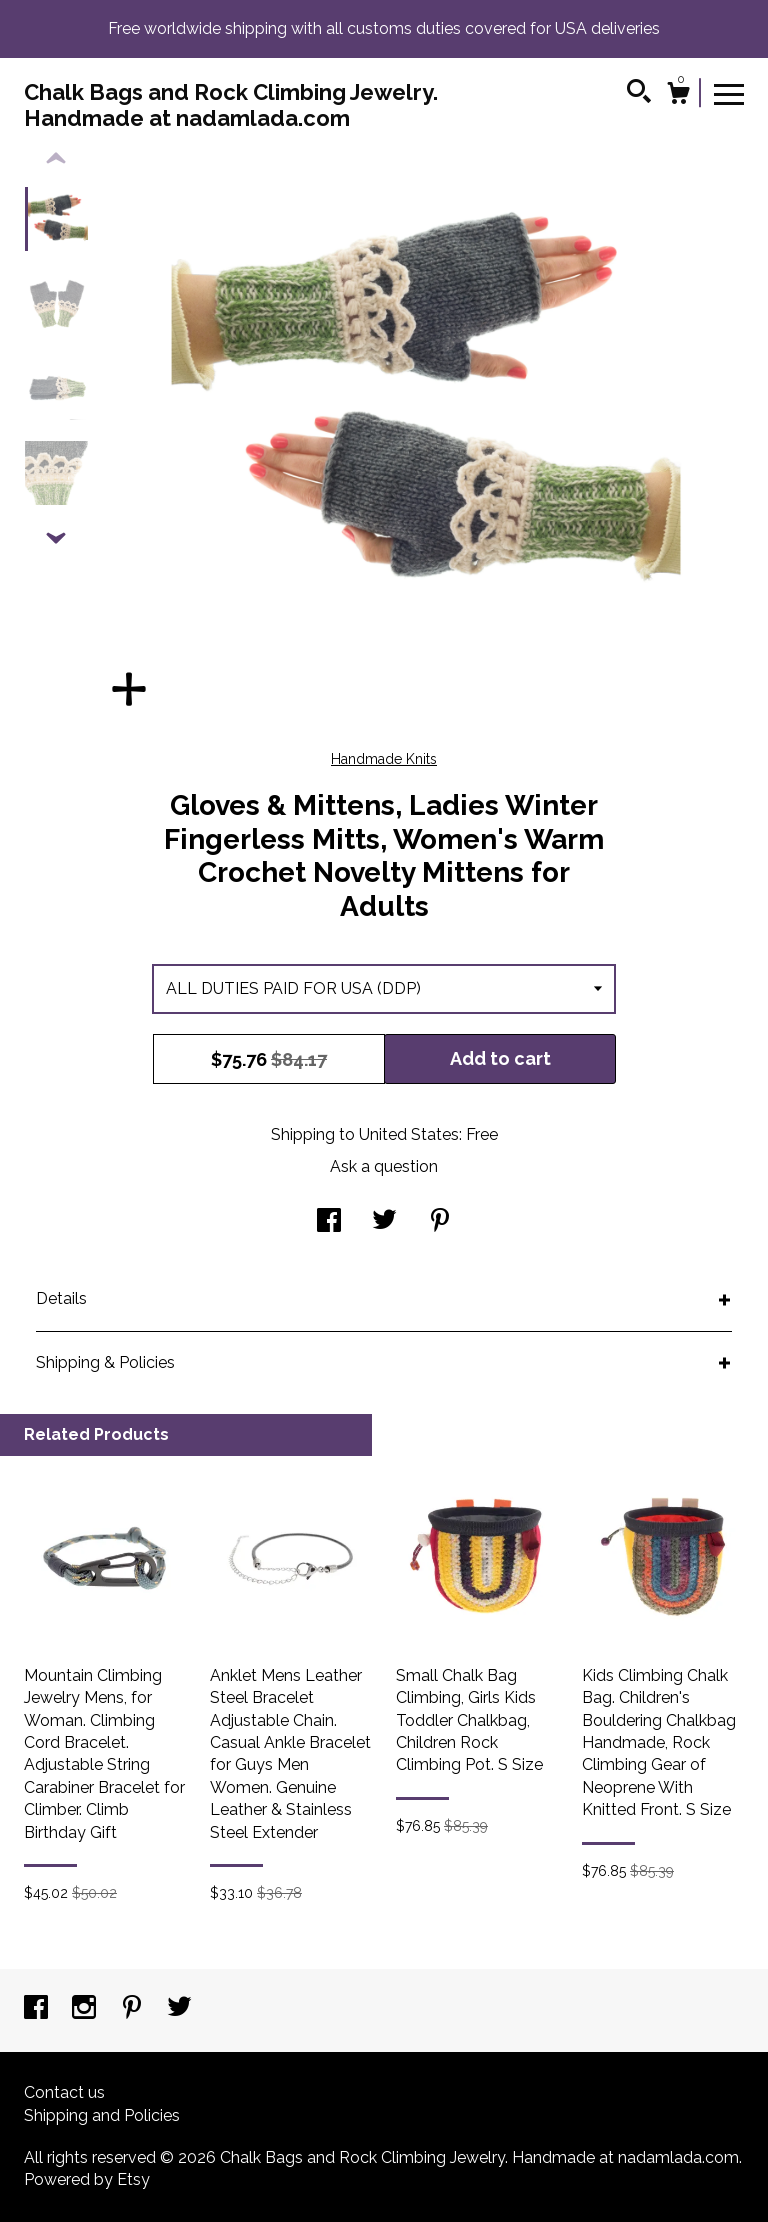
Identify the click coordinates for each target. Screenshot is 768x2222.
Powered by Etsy (87, 2179)
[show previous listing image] (56, 159)
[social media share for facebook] (329, 1222)
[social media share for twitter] (384, 1222)
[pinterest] (134, 2009)
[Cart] (678, 96)
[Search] (639, 94)
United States (409, 1134)
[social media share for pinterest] (440, 1222)
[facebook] (38, 2009)
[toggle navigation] (729, 93)
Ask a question (384, 1166)
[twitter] (179, 2009)
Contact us (64, 2092)
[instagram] (86, 2009)
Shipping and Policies (102, 2115)
